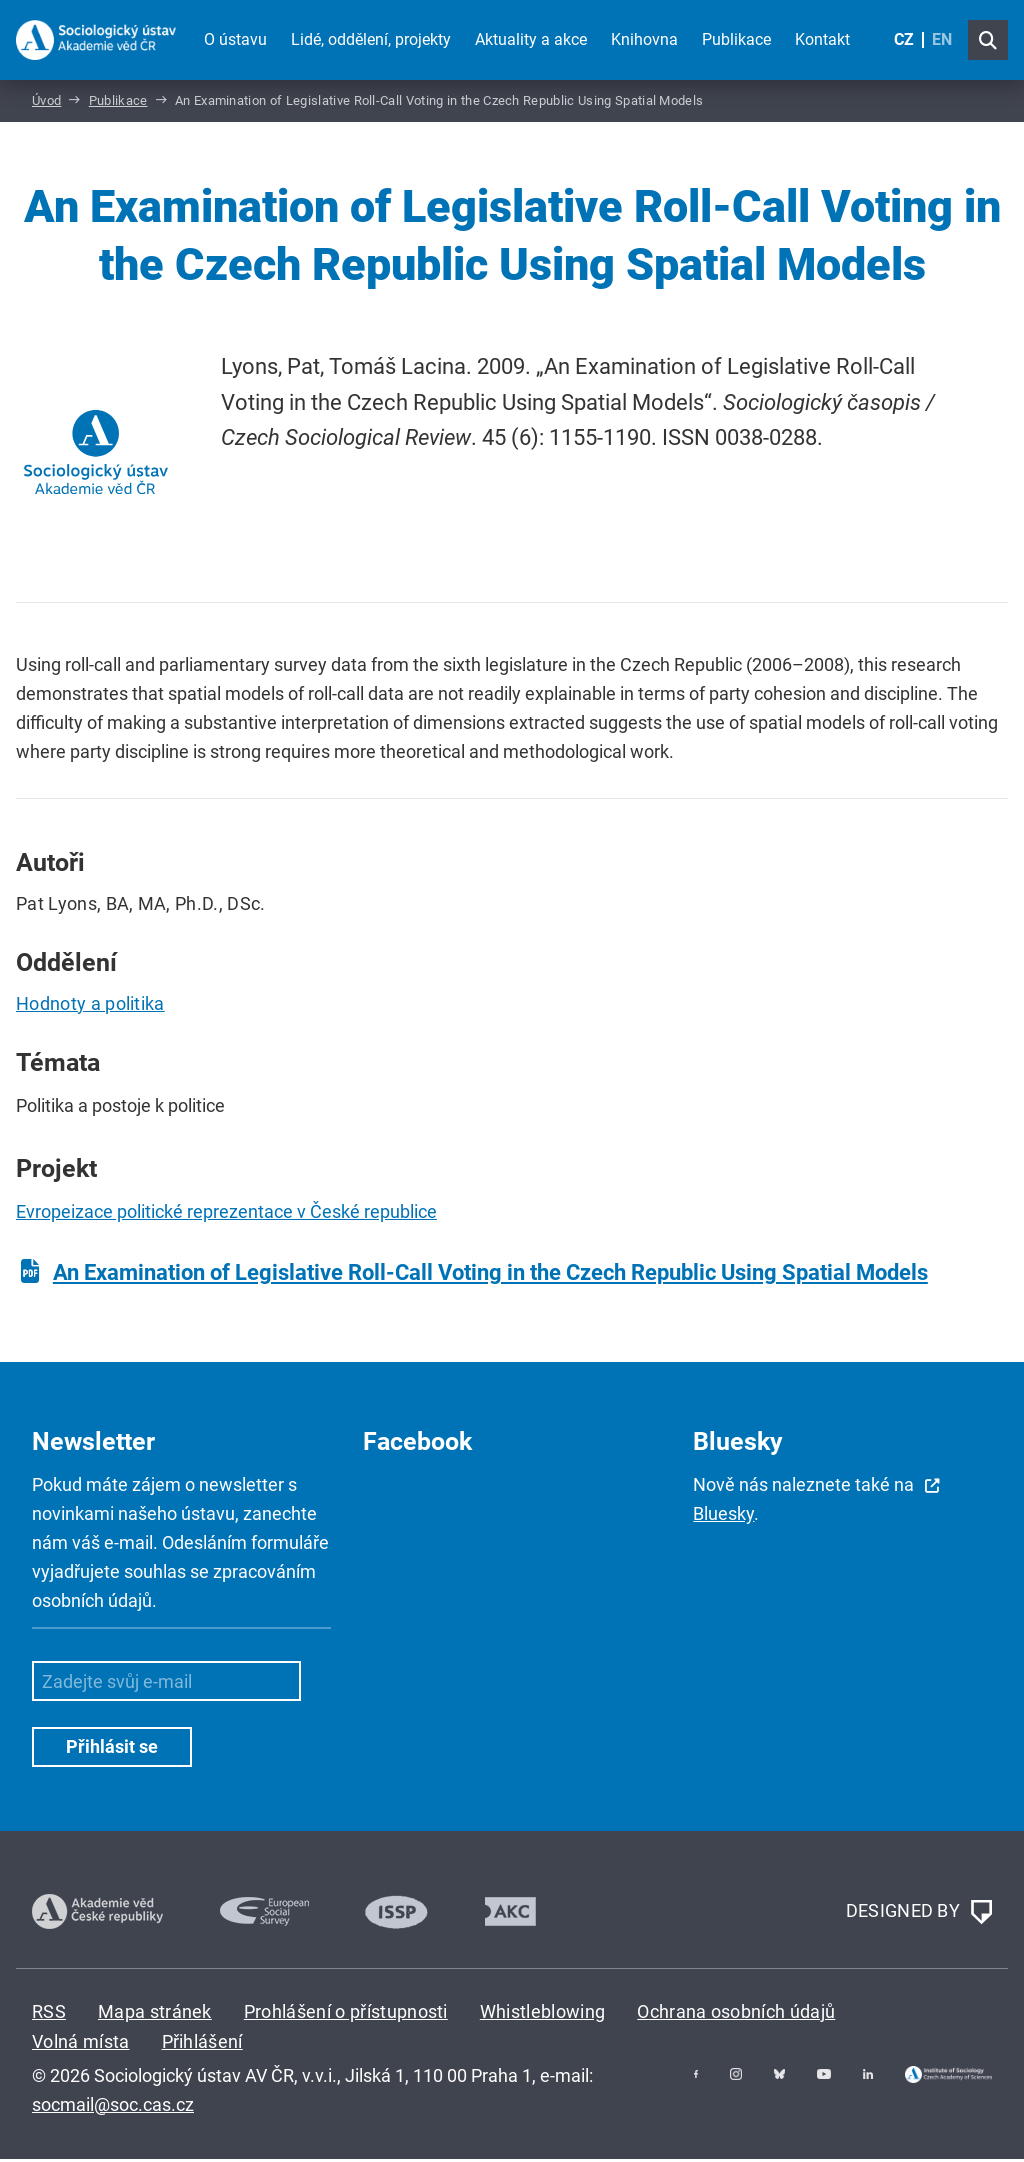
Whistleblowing (542, 2013)
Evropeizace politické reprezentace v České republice (226, 1214)
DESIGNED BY (919, 1915)
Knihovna (644, 39)
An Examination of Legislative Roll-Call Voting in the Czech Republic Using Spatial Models (490, 1275)
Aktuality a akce (531, 39)
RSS (49, 2013)
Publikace (736, 39)
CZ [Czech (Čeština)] (904, 39)
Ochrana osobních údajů (736, 2013)
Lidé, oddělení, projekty (371, 39)
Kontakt (822, 39)
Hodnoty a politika (90, 1006)
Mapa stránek (155, 2013)
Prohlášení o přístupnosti (346, 2013)
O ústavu (235, 39)
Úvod (46, 103)
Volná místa (81, 2044)
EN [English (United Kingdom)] (942, 39)
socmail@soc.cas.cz (113, 2106)
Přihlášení (202, 2044)
